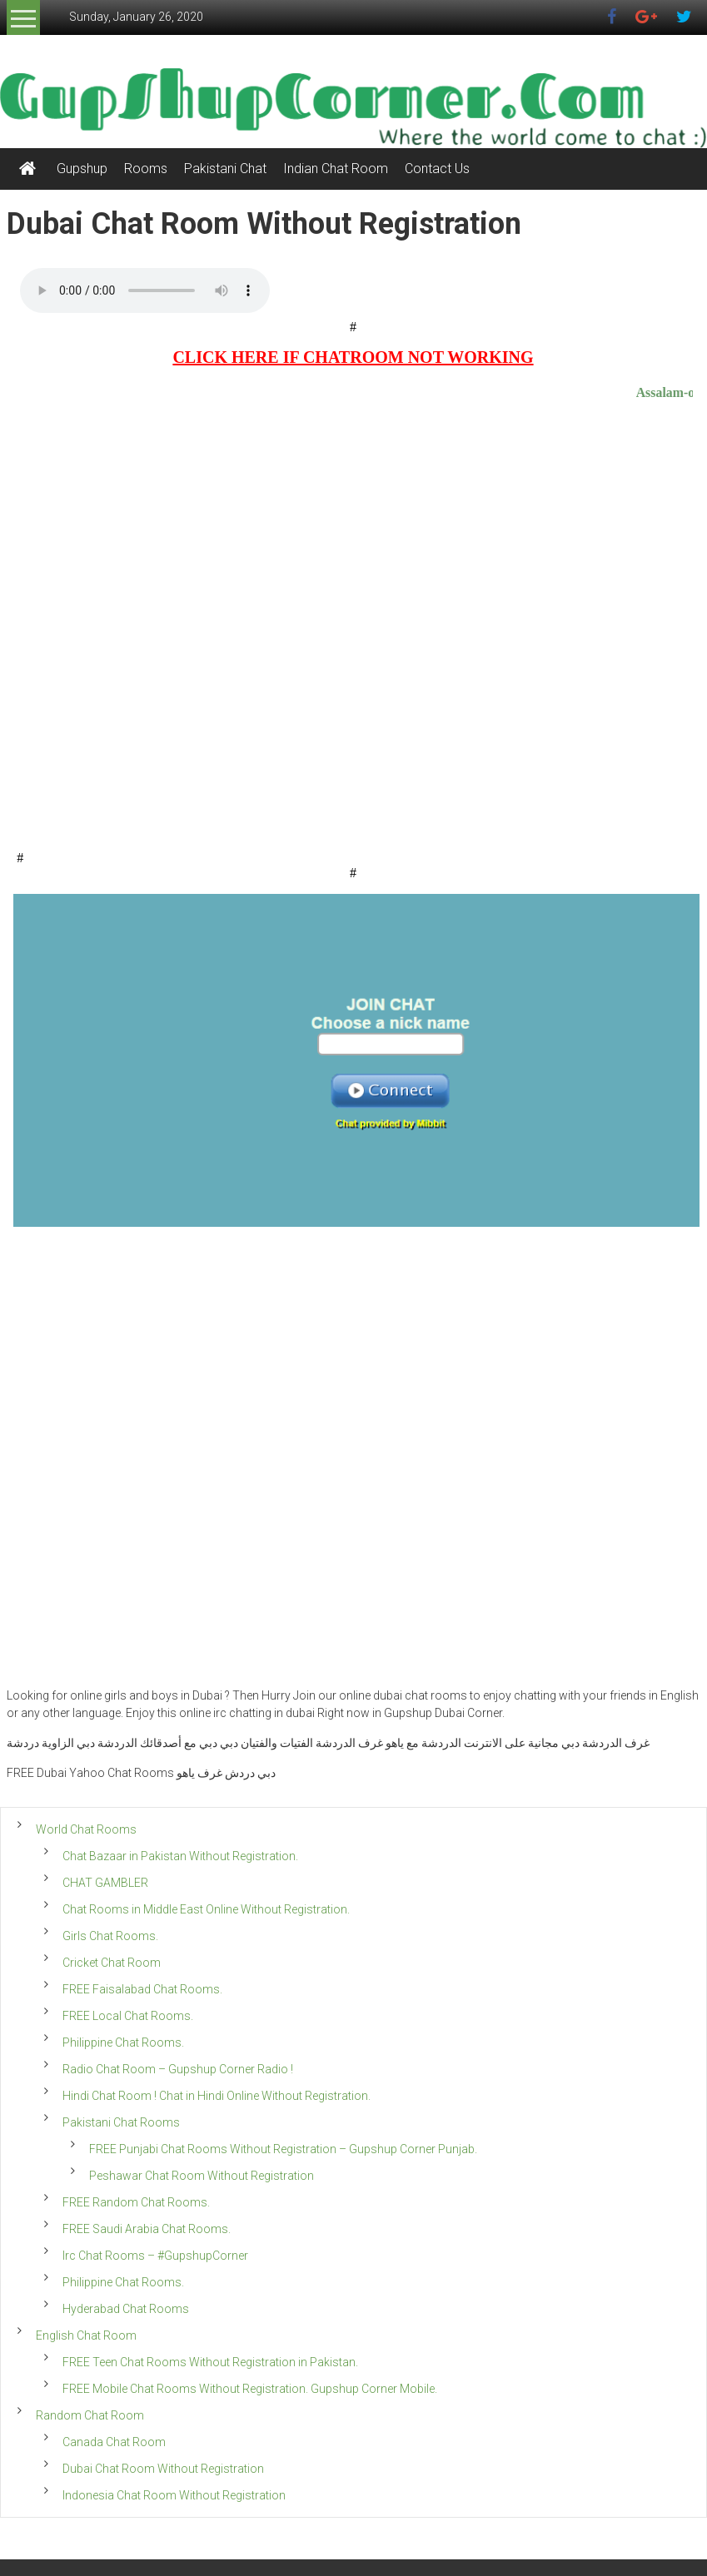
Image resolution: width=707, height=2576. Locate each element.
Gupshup (82, 168)
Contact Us (437, 168)
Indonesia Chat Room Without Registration (174, 2495)
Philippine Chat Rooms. (123, 2042)
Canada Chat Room (114, 2442)
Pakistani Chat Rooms (121, 2122)
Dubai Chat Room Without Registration (163, 2468)
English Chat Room (86, 2335)
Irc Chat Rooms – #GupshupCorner (155, 2255)
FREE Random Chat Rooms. (136, 2202)
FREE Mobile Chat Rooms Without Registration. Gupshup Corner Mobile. (249, 2388)
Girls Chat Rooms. (110, 1936)
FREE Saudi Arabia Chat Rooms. (146, 2229)
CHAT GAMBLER (105, 1882)
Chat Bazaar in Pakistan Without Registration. (180, 1856)
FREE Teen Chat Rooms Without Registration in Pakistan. (210, 2362)
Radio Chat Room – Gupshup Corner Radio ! (177, 2069)
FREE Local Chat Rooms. (127, 2016)
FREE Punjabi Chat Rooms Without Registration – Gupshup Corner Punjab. (283, 2149)
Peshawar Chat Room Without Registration (201, 2175)
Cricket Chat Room (111, 1962)
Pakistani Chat (225, 168)
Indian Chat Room (335, 168)
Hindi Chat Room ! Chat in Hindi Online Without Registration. (216, 2095)
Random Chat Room (90, 2415)
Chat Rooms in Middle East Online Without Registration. (206, 1909)
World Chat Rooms (86, 1829)
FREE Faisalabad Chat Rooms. (142, 1989)
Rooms (145, 168)
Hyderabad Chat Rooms (125, 2308)
